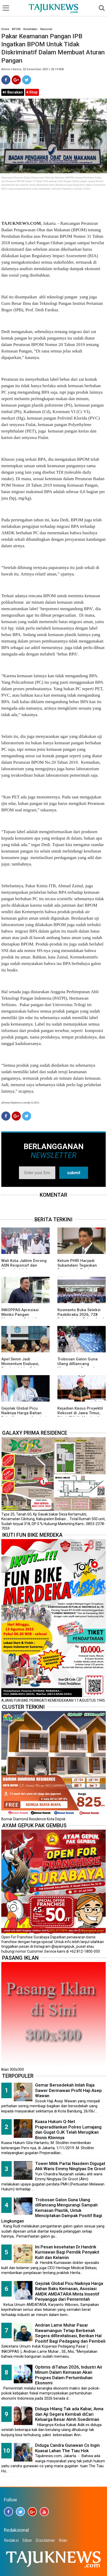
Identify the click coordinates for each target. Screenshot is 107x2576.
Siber (27, 2540)
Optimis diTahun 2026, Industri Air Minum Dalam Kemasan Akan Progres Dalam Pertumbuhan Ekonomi (68, 2375)
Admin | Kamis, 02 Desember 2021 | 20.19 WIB (32, 69)
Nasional (46, 29)
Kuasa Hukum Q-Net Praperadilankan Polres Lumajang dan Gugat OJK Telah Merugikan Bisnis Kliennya (68, 2129)
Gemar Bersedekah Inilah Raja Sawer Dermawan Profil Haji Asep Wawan (68, 2090)
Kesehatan (30, 29)
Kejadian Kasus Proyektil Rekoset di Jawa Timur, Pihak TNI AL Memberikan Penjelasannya (81, 1415)
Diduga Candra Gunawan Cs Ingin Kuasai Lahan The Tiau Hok (67, 2448)
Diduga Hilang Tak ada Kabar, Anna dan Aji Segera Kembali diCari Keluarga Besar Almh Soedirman (69, 2414)
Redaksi (11, 2540)
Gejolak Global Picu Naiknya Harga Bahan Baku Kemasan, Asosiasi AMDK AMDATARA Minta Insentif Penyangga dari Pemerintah (69, 2291)
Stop (32, 92)
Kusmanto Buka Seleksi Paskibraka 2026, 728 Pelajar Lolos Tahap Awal (80, 1315)
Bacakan (13, 92)
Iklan (63, 2540)
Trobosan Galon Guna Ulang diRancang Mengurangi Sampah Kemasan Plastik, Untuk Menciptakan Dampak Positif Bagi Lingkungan (51, 2210)
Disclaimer (45, 2540)
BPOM (16, 29)
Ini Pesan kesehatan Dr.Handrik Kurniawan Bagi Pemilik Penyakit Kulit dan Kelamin (67, 2252)
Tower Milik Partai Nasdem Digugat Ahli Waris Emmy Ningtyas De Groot (70, 2166)
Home (5, 29)
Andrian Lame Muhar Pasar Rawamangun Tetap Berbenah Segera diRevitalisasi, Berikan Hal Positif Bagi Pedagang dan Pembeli (70, 2333)
